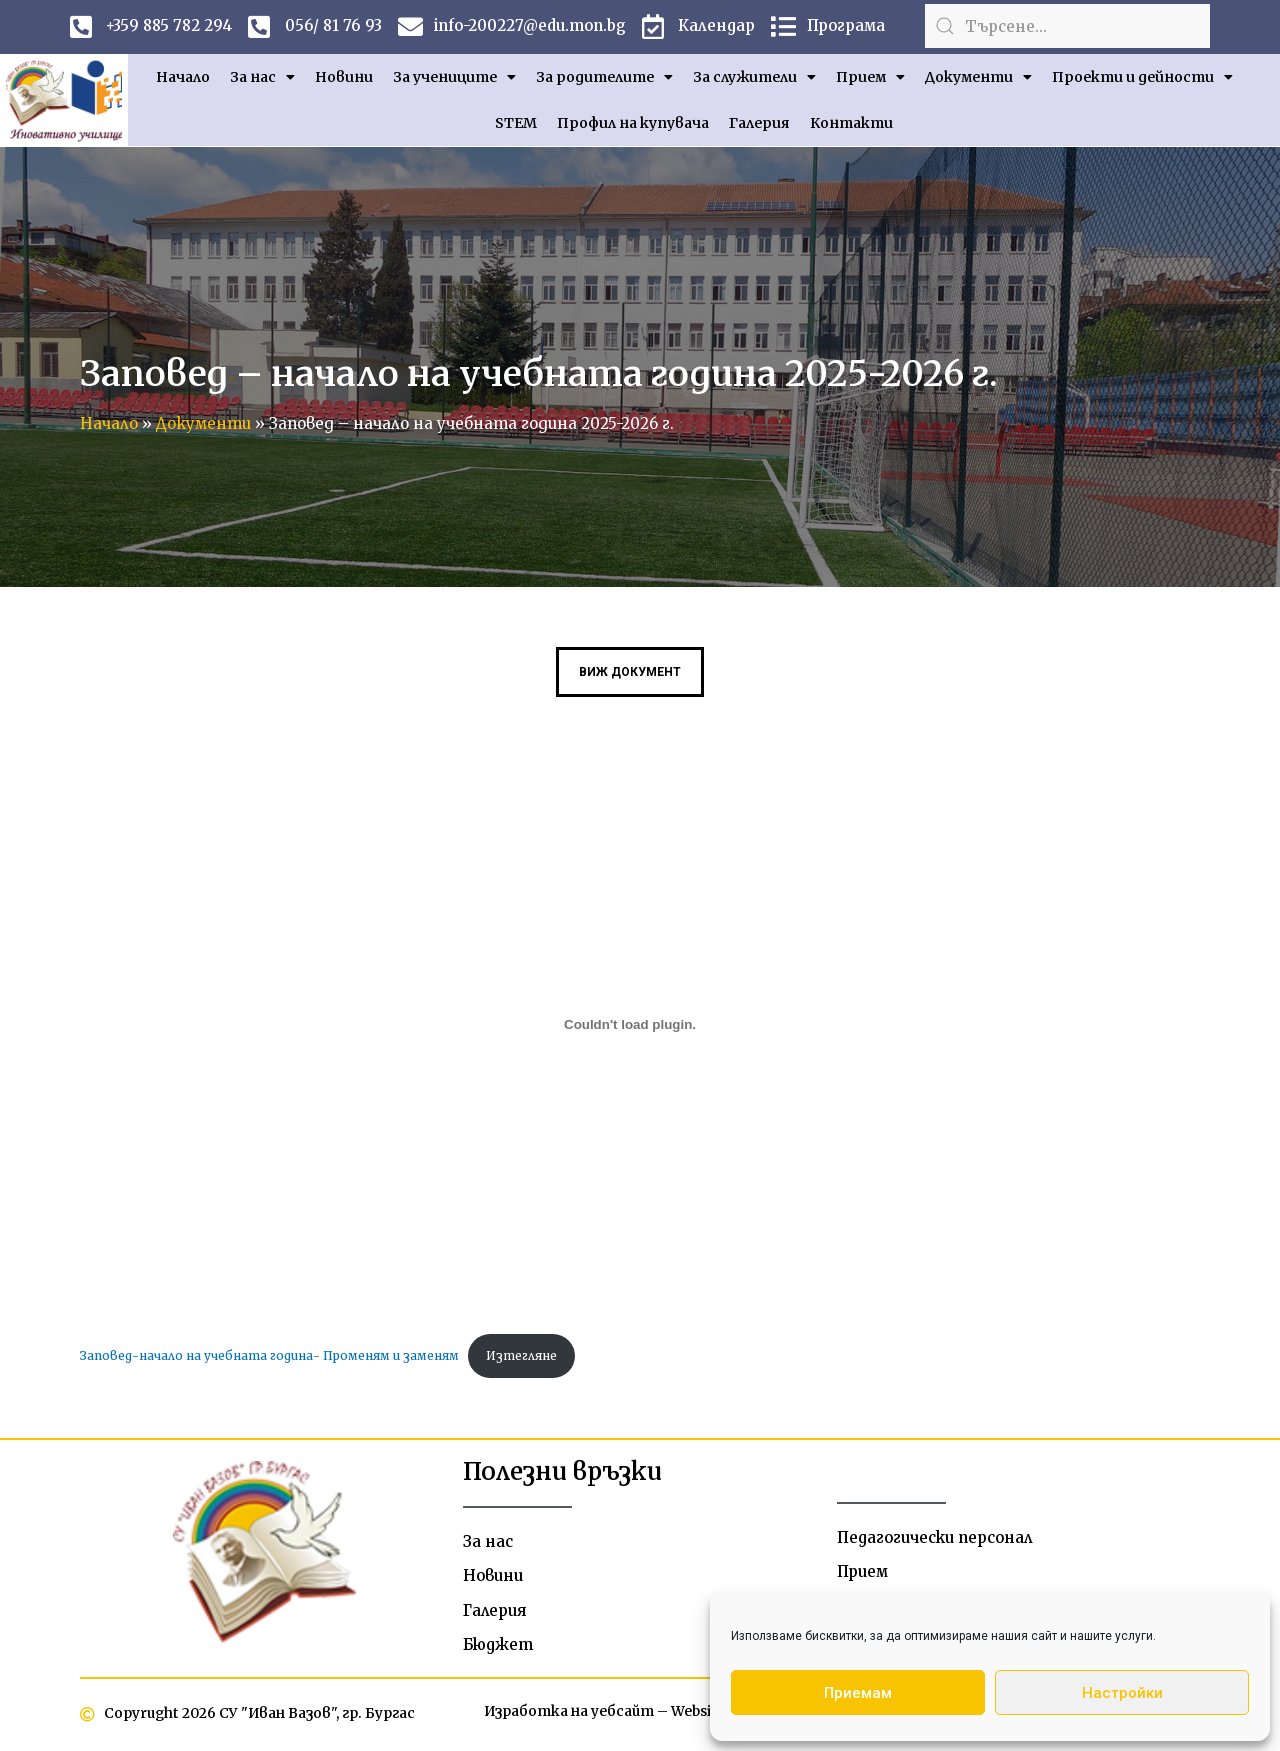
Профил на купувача (633, 123)
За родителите (604, 77)
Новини (344, 77)
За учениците (454, 77)
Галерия (759, 123)
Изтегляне (523, 1355)
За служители (754, 77)
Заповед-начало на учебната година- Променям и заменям (270, 1355)
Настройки (1122, 1693)
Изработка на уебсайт (567, 1714)
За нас (262, 77)
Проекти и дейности (1142, 77)
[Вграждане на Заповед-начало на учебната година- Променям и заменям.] (630, 1025)
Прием (870, 77)
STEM (516, 123)
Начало (183, 77)
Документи (978, 77)
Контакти (851, 123)
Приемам (858, 1693)
